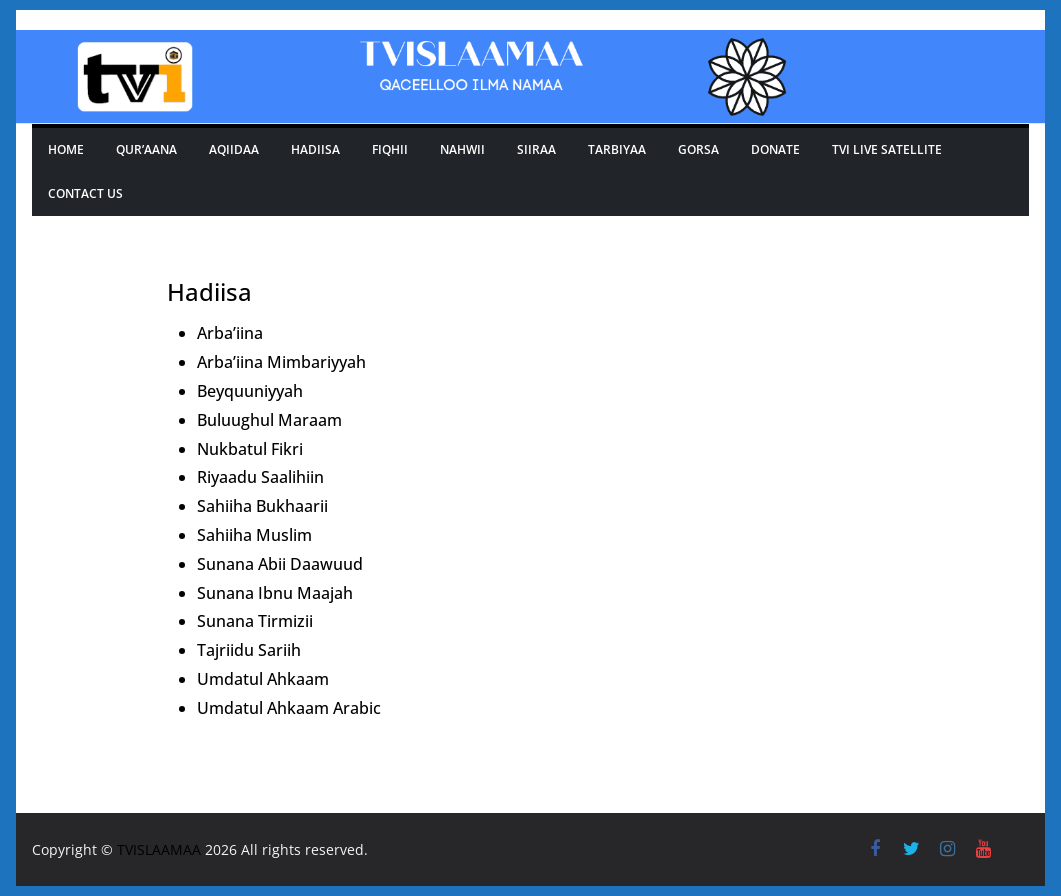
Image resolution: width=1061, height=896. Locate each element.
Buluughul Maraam (269, 420)
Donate (775, 149)
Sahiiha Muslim (254, 535)
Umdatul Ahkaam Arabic (289, 708)
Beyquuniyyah (250, 391)
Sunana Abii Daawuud (280, 564)
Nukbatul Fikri (250, 449)
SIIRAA (536, 149)
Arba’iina (230, 333)
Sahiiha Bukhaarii (262, 506)
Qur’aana (146, 149)
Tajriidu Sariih (249, 650)
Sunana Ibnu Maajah (275, 593)
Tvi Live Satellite (887, 149)
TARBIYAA (617, 149)
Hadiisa (315, 149)
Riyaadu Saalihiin (260, 477)
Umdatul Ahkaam (263, 679)
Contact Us (85, 193)
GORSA (698, 149)
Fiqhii (390, 149)
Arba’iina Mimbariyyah (281, 362)
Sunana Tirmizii (255, 621)
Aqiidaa (234, 149)
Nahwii (462, 149)
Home (66, 149)
